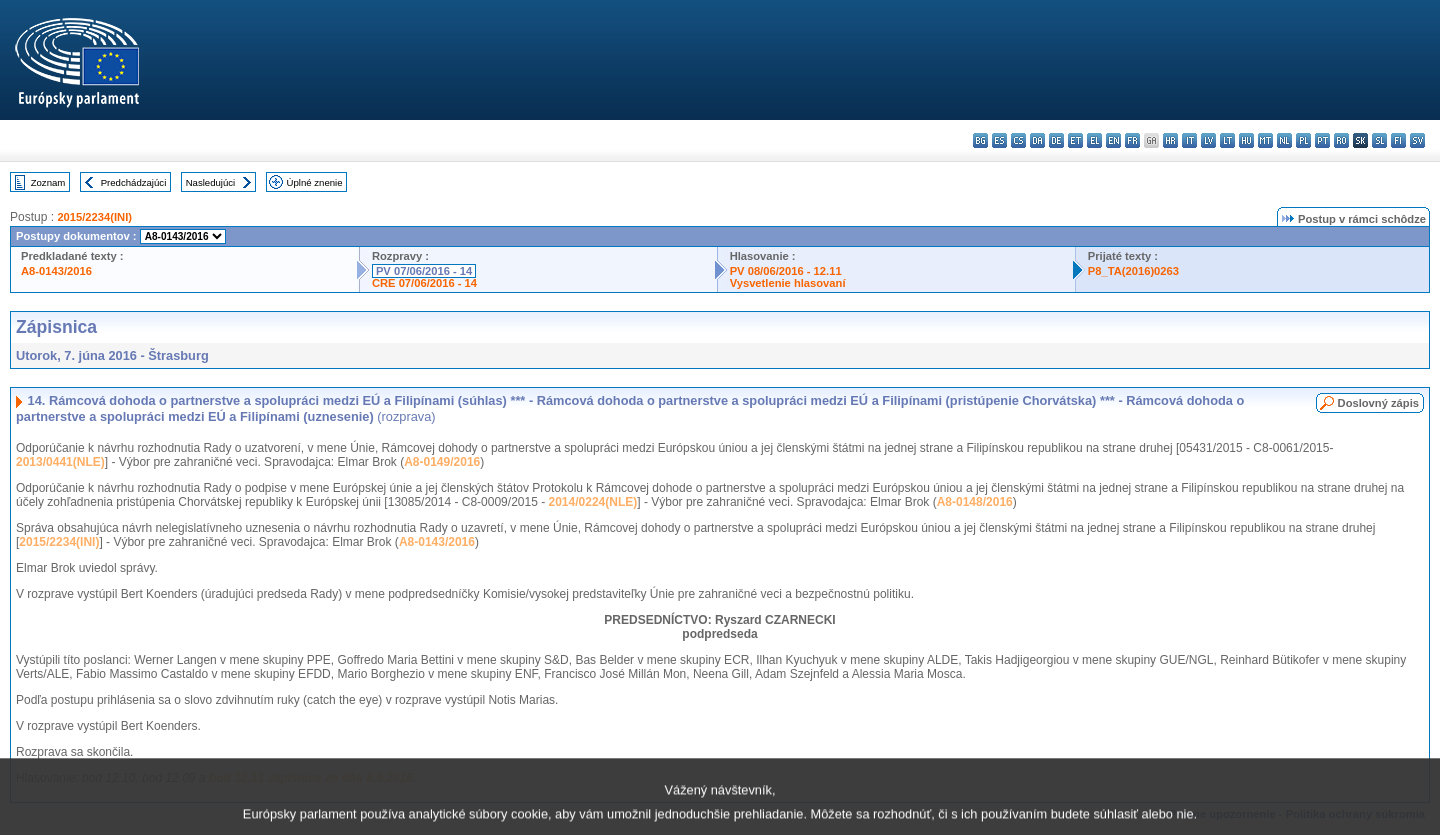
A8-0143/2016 (56, 271)
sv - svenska (1417, 140)
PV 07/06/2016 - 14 (424, 271)
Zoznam (48, 182)
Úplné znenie (315, 182)
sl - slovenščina (1379, 140)
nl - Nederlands (1284, 140)
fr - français (1132, 140)
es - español (999, 140)
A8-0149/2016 (442, 462)
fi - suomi (1398, 140)
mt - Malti (1265, 140)
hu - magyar (1246, 140)
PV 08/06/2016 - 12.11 (786, 271)
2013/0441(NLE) (60, 462)
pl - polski (1303, 140)
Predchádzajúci (134, 182)
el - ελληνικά (1094, 140)
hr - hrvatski (1170, 140)
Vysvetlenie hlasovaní (788, 283)
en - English (1113, 140)
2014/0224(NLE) (593, 502)
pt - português (1322, 140)
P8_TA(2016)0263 (1133, 271)
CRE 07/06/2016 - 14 (424, 283)
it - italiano (1189, 140)
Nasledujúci (211, 182)
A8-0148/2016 (975, 502)
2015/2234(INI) (94, 217)
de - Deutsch (1056, 140)
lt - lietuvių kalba (1227, 140)
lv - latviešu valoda (1208, 140)
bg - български (980, 140)
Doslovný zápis (1378, 403)
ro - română (1341, 140)
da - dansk (1037, 140)
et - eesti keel (1075, 140)
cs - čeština (1018, 140)
